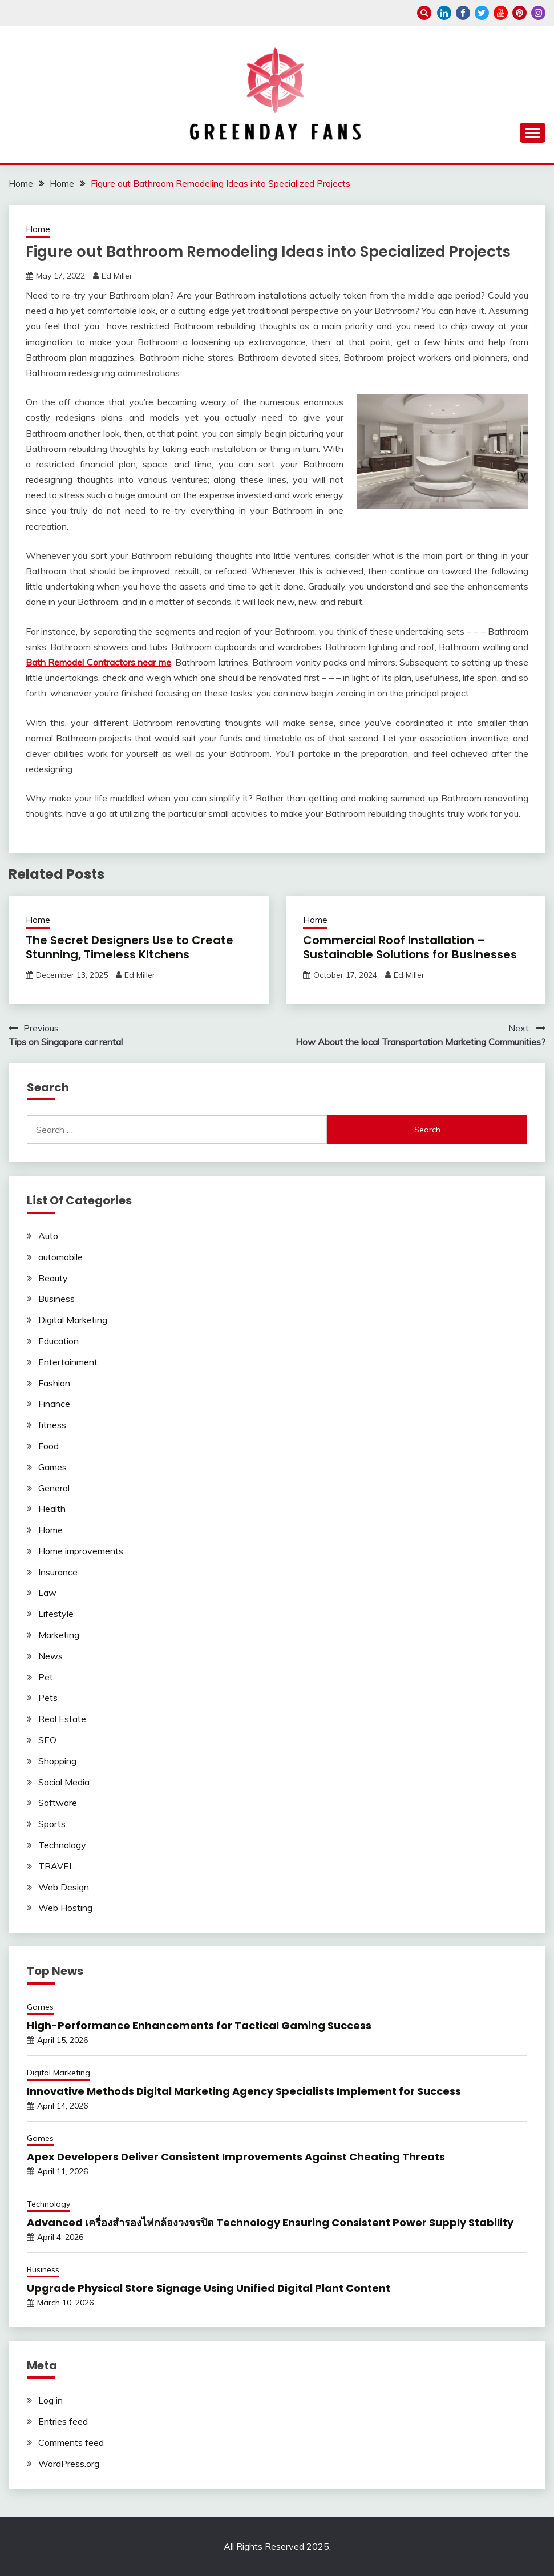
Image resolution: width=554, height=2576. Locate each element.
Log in (50, 2400)
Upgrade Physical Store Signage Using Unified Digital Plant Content (208, 2288)
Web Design (63, 1887)
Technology (62, 1845)
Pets (48, 1697)
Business (56, 1298)
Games (52, 1467)
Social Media (64, 1782)
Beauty (53, 1278)
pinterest (519, 13)
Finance (54, 1403)
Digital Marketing (72, 1319)
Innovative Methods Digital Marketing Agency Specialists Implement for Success (244, 2091)
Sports (52, 1823)
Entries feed (63, 2421)
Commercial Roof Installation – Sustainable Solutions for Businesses (410, 947)
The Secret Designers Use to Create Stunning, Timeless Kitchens (129, 947)
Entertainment (68, 1362)
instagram (538, 13)
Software (57, 1802)
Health (52, 1508)
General (54, 1488)
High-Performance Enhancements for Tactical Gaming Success (199, 2025)
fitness (52, 1424)
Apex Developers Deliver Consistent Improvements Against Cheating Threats (236, 2157)
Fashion (54, 1383)
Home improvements (80, 1551)
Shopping (57, 1761)
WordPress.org (68, 2463)
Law (47, 1592)
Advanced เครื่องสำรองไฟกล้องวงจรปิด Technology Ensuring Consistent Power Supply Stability (270, 2222)
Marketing (58, 1634)
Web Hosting (65, 1907)
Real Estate (62, 1718)
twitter (482, 13)
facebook (463, 13)
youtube (501, 13)
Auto (48, 1235)
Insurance (58, 1572)
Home (38, 229)
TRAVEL (56, 1866)
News (50, 1656)
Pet (45, 1677)
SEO (47, 1739)
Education (58, 1341)
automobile (60, 1257)
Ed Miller (117, 276)
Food (48, 1446)
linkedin (444, 13)
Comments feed (71, 2442)
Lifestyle (56, 1613)
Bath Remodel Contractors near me (98, 662)
